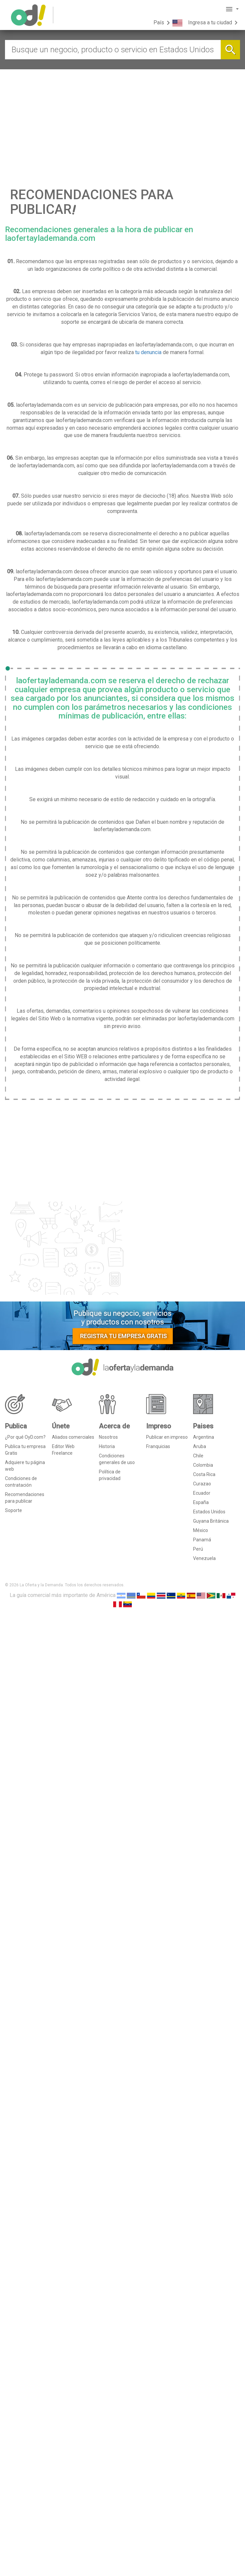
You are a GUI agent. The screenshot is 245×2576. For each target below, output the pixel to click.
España (201, 1502)
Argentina (203, 1437)
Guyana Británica (211, 1521)
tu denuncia (148, 352)
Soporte (13, 1510)
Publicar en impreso (167, 1437)
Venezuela (204, 1558)
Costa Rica (204, 1474)
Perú (198, 1549)
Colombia (203, 1465)
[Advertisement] (122, 119)
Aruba (199, 1446)
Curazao (202, 1483)
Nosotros (108, 1437)
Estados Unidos (209, 1511)
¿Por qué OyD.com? (25, 1437)
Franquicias (158, 1446)
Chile (198, 1455)
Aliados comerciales (73, 1437)
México (200, 1530)
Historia (107, 1446)
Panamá (202, 1539)
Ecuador (201, 1493)
